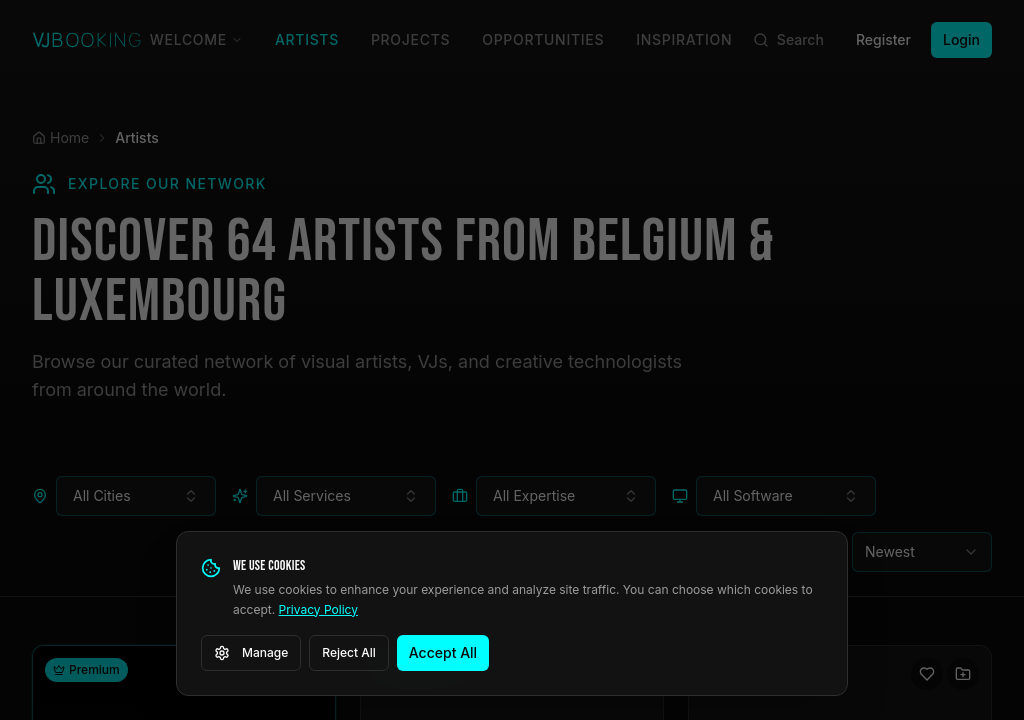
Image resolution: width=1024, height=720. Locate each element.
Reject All (349, 652)
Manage (251, 653)
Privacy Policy (318, 609)
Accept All (443, 652)
